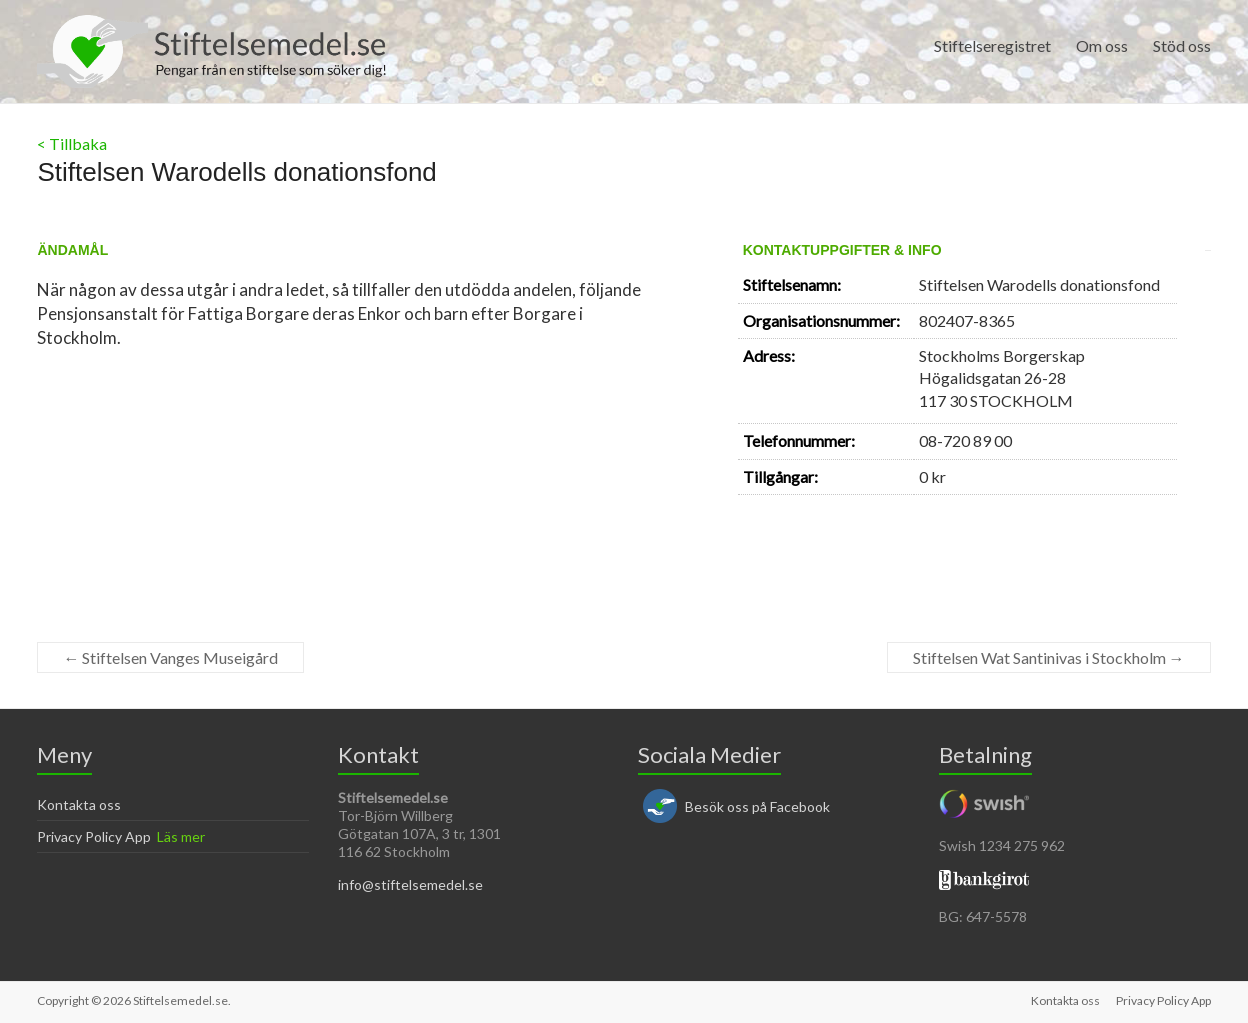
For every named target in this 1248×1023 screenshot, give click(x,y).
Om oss (1102, 45)
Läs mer (181, 836)
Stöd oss (1182, 45)
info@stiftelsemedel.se (410, 884)
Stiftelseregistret (992, 45)
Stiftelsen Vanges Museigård (170, 657)
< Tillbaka (72, 143)
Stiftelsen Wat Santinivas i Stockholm (1049, 657)
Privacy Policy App (94, 836)
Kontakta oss (79, 804)
